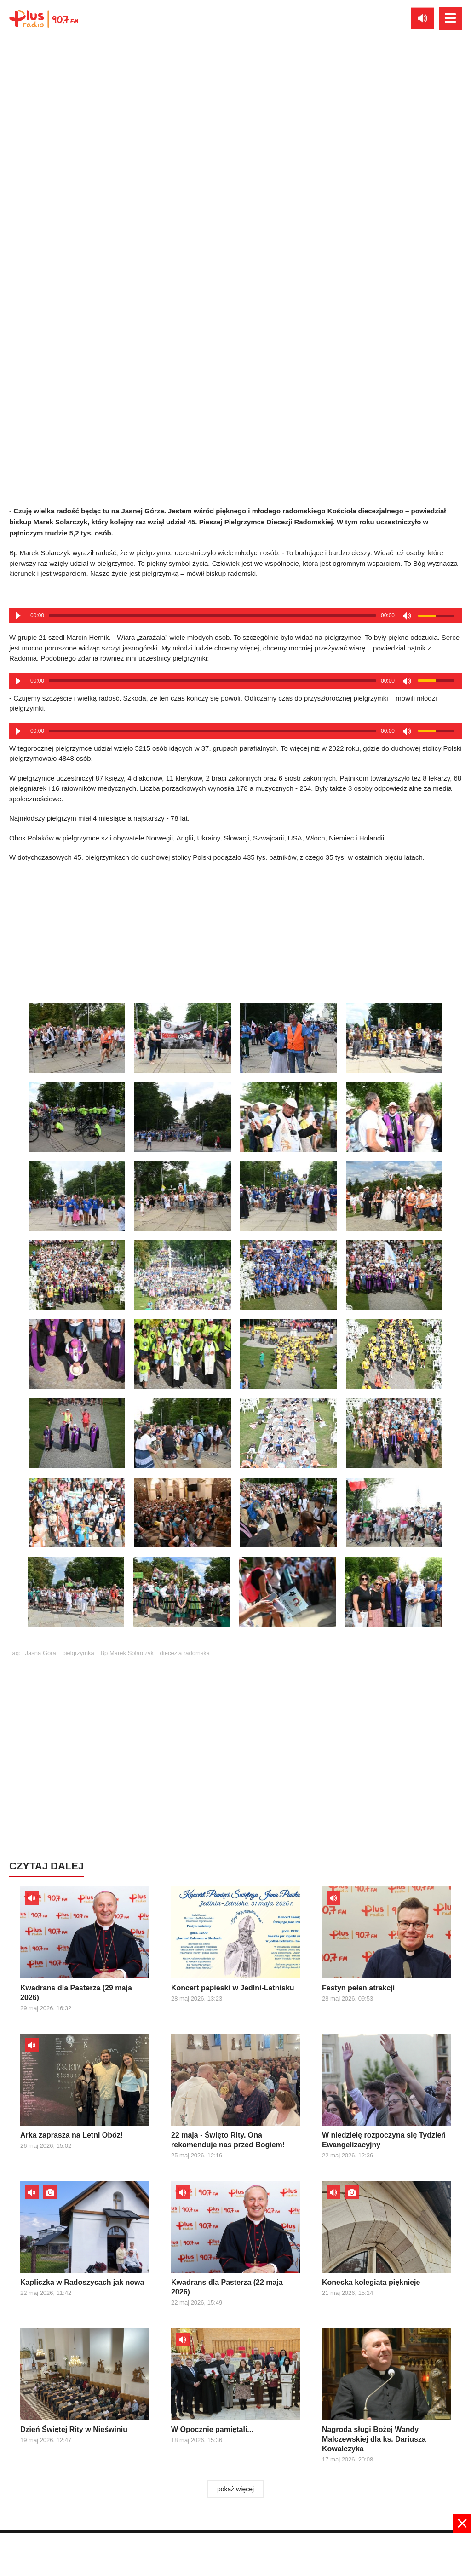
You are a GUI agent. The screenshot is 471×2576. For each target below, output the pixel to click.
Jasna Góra (40, 1653)
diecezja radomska (185, 1653)
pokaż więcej (235, 2489)
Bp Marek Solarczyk (127, 1653)
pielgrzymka (78, 1653)
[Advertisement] (235, 929)
